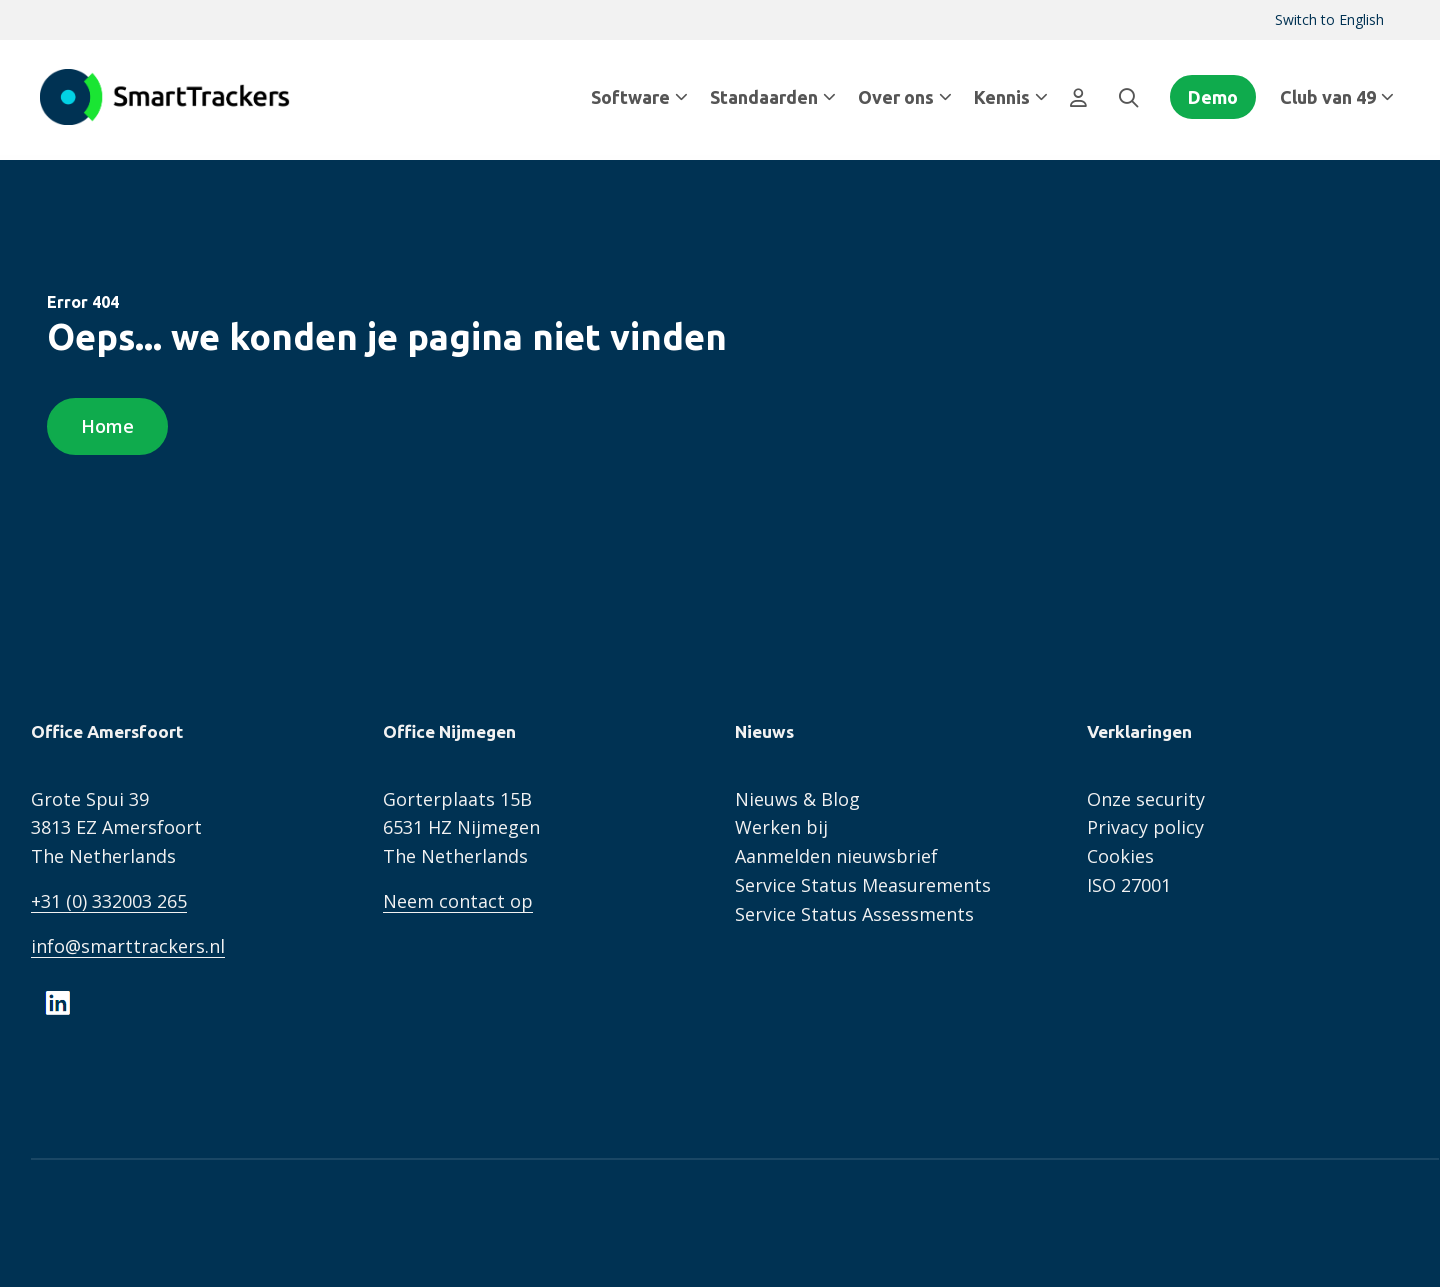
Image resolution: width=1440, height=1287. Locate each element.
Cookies (1120, 856)
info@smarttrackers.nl (128, 946)
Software (639, 97)
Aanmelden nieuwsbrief (836, 856)
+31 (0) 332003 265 (109, 901)
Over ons (905, 97)
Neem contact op (458, 901)
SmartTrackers (165, 97)
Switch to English (1329, 19)
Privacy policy (1145, 827)
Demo (1213, 97)
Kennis (1011, 97)
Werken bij (781, 827)
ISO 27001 (1129, 885)
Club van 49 (1337, 97)
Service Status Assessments (854, 914)
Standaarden (773, 97)
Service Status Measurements (863, 885)
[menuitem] (1329, 20)
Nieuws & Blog (797, 799)
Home (107, 426)
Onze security (1146, 799)
